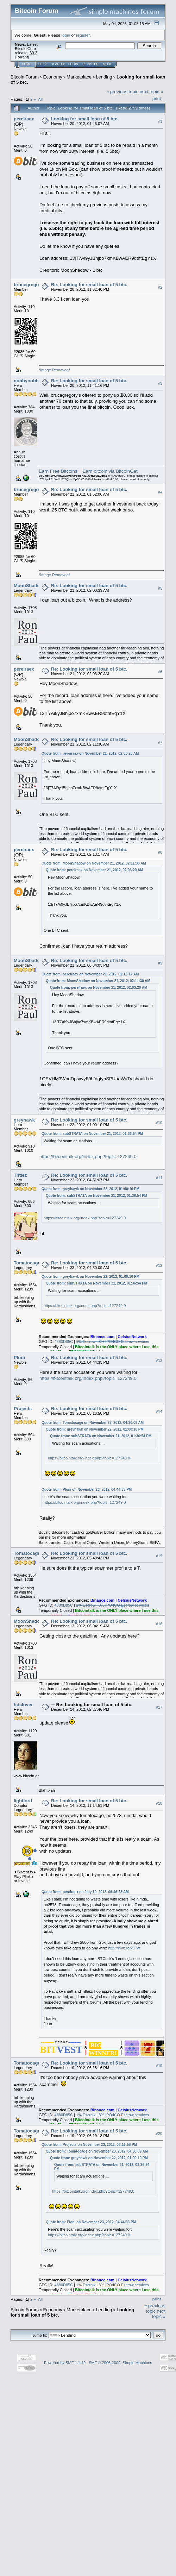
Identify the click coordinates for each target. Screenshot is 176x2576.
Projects (23, 1408)
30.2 (33, 53)
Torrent (22, 57)
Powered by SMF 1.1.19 (65, 2363)
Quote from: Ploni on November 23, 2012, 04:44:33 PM (87, 1489)
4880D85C (64, 1341)
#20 (159, 2133)
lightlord (23, 1800)
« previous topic (122, 91)
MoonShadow (29, 585)
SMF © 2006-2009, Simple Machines (120, 2363)
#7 (160, 742)
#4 (160, 492)
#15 (159, 1556)
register (82, 35)
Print (156, 98)
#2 (160, 287)
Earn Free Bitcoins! (58, 471)
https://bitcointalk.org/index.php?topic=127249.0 (88, 1156)
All (40, 99)
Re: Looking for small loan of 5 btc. (89, 284)
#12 (159, 1265)
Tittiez (20, 1175)
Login (73, 64)
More (107, 64)
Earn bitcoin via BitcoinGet (109, 471)
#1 (160, 121)
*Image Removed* (54, 370)
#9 (160, 963)
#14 (159, 1411)
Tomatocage (27, 1262)
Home (26, 64)
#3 (160, 383)
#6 (160, 672)
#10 (159, 1122)
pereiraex (24, 118)
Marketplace (79, 77)
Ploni (19, 1357)
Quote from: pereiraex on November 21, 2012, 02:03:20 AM (90, 753)
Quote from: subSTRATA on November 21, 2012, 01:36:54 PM (92, 1134)
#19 (159, 2065)
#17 (159, 1707)
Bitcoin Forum (25, 77)
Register (90, 64)
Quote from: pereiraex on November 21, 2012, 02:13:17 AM (90, 974)
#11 (159, 1178)
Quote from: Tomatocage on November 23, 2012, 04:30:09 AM (93, 1423)
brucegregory (28, 284)
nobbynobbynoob (33, 380)
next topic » (151, 91)
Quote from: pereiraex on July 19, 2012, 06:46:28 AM (85, 1892)
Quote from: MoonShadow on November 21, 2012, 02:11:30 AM (94, 863)
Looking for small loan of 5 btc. (85, 118)
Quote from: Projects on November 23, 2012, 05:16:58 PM (89, 2145)
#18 (159, 1804)
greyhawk (24, 1120)
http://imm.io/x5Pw (124, 1948)
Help (42, 64)
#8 (160, 852)
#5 (160, 588)
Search (57, 64)
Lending (104, 77)
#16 (159, 1624)
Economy (52, 77)
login (66, 35)
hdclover (23, 1704)
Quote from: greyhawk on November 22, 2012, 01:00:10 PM (90, 1189)
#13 (159, 1360)
